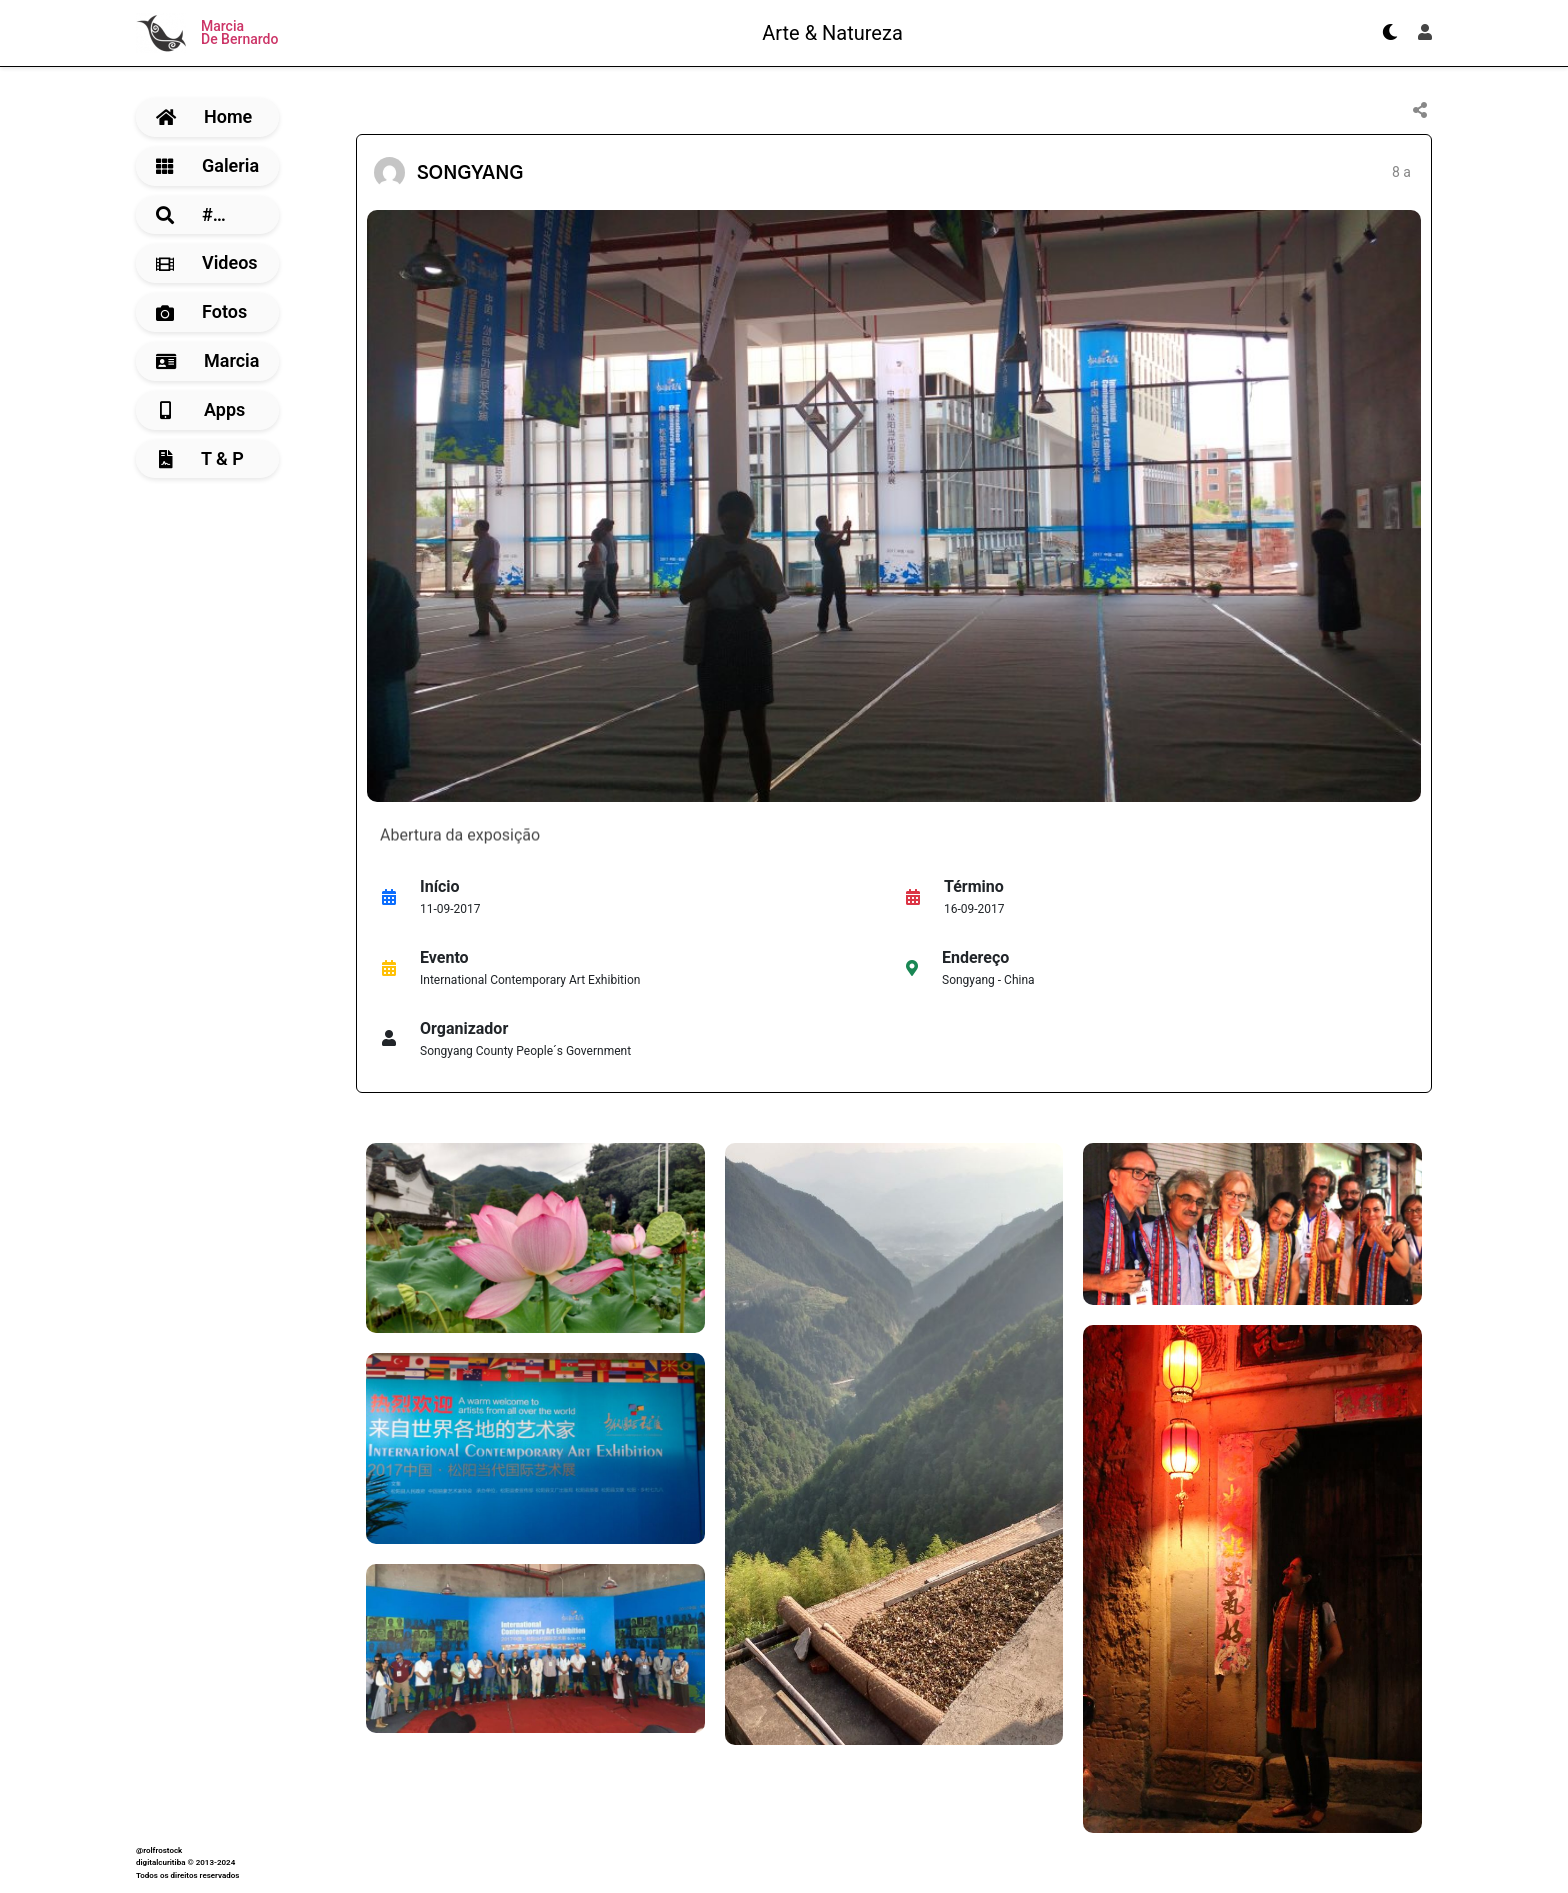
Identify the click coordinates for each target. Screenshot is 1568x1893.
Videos (207, 262)
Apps (202, 409)
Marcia (207, 360)
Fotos (201, 311)
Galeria (207, 165)
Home (204, 116)
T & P (201, 458)
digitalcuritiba (160, 1862)
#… (191, 214)
